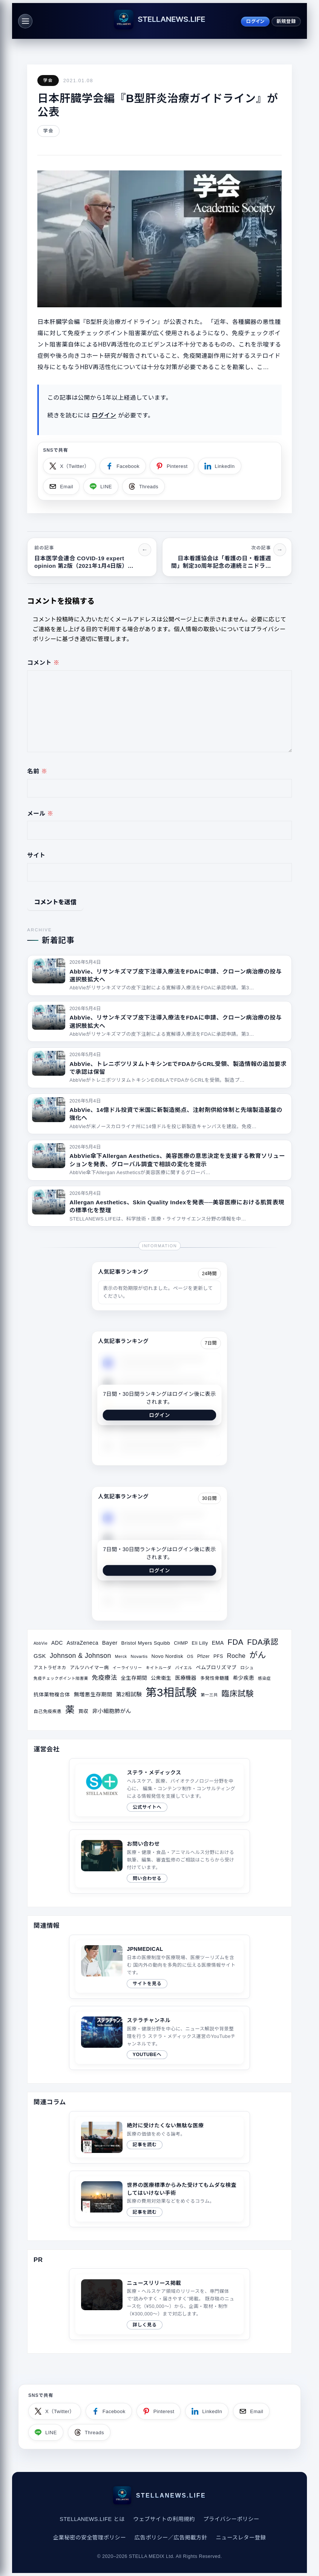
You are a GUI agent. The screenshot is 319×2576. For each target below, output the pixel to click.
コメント (43, 662)
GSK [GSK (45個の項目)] (40, 1656)
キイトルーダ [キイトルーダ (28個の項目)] (158, 1667)
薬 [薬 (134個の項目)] (70, 1710)
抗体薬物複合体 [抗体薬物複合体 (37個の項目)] (52, 1694)
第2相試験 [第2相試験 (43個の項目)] (129, 1694)
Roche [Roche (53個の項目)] (236, 1655)
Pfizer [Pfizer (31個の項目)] (203, 1656)
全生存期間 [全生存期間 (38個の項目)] (134, 1678)
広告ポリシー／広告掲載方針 (170, 2538)
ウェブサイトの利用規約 (164, 2519)
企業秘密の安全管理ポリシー (89, 2538)
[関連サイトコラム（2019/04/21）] (159, 2137)
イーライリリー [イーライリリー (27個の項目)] (127, 1667)
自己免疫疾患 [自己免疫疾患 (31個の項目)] (47, 1711)
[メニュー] (25, 21)
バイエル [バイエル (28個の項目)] (183, 1667)
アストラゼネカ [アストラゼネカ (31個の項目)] (50, 1667)
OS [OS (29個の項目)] (190, 1656)
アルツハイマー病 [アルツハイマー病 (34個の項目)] (89, 1667)
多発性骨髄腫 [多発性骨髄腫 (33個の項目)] (214, 1678)
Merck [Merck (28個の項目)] (121, 1656)
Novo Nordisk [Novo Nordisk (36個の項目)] (167, 1656)
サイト (36, 855)
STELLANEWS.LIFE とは (92, 2519)
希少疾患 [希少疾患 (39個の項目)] (243, 1678)
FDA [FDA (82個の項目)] (236, 1642)
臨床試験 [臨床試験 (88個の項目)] (237, 1693)
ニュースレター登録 (241, 2538)
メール (40, 813)
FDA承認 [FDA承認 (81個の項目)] (262, 1642)
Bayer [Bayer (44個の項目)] (110, 1643)
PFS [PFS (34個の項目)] (218, 1656)
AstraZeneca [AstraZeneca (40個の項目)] (82, 1643)
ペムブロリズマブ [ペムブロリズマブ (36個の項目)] (216, 1667)
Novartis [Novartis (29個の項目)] (139, 1656)
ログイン (255, 21)
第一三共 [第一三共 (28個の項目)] (209, 1695)
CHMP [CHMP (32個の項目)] (181, 1643)
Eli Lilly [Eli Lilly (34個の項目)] (200, 1643)
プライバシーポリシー (231, 2519)
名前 (37, 771)
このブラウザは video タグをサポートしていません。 (102, 2295)
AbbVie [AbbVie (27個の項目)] (41, 1643)
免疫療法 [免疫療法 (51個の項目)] (104, 1677)
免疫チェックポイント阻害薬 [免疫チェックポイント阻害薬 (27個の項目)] (61, 1678)
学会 (48, 80)
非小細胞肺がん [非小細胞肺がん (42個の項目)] (112, 1711)
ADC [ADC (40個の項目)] (57, 1643)
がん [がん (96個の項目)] (257, 1655)
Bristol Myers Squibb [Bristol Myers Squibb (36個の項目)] (145, 1643)
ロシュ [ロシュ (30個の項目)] (247, 1667)
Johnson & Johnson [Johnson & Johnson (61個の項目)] (80, 1655)
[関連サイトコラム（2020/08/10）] (159, 2198)
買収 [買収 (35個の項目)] (83, 1711)
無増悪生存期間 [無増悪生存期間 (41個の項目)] (93, 1694)
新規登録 (286, 21)
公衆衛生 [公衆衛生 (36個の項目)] (161, 1678)
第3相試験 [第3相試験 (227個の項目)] (171, 1692)
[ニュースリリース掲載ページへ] (159, 2304)
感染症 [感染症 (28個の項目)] (264, 1678)
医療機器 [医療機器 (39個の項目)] (185, 1678)
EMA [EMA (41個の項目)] (218, 1643)
